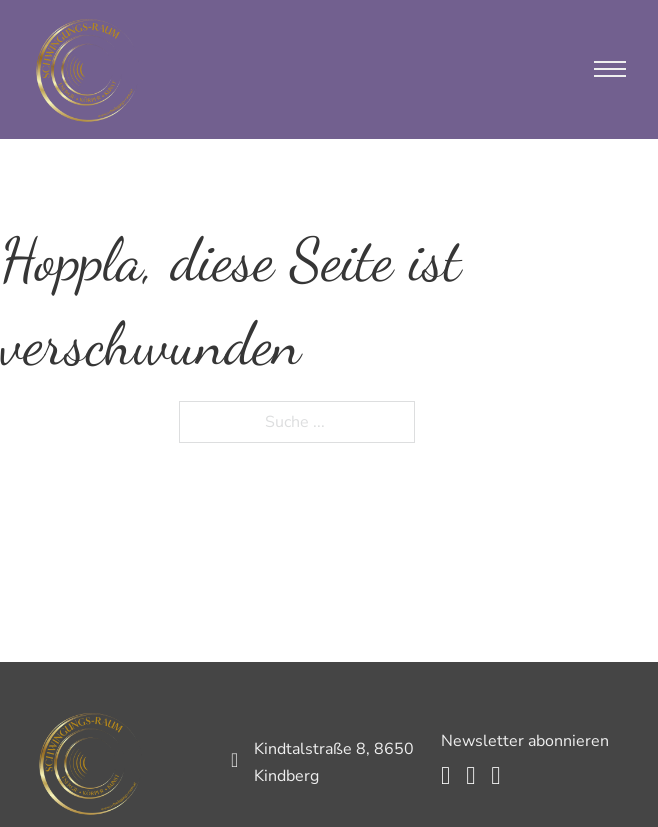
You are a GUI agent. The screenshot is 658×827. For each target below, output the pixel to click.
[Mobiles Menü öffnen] (610, 69)
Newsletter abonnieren (525, 741)
